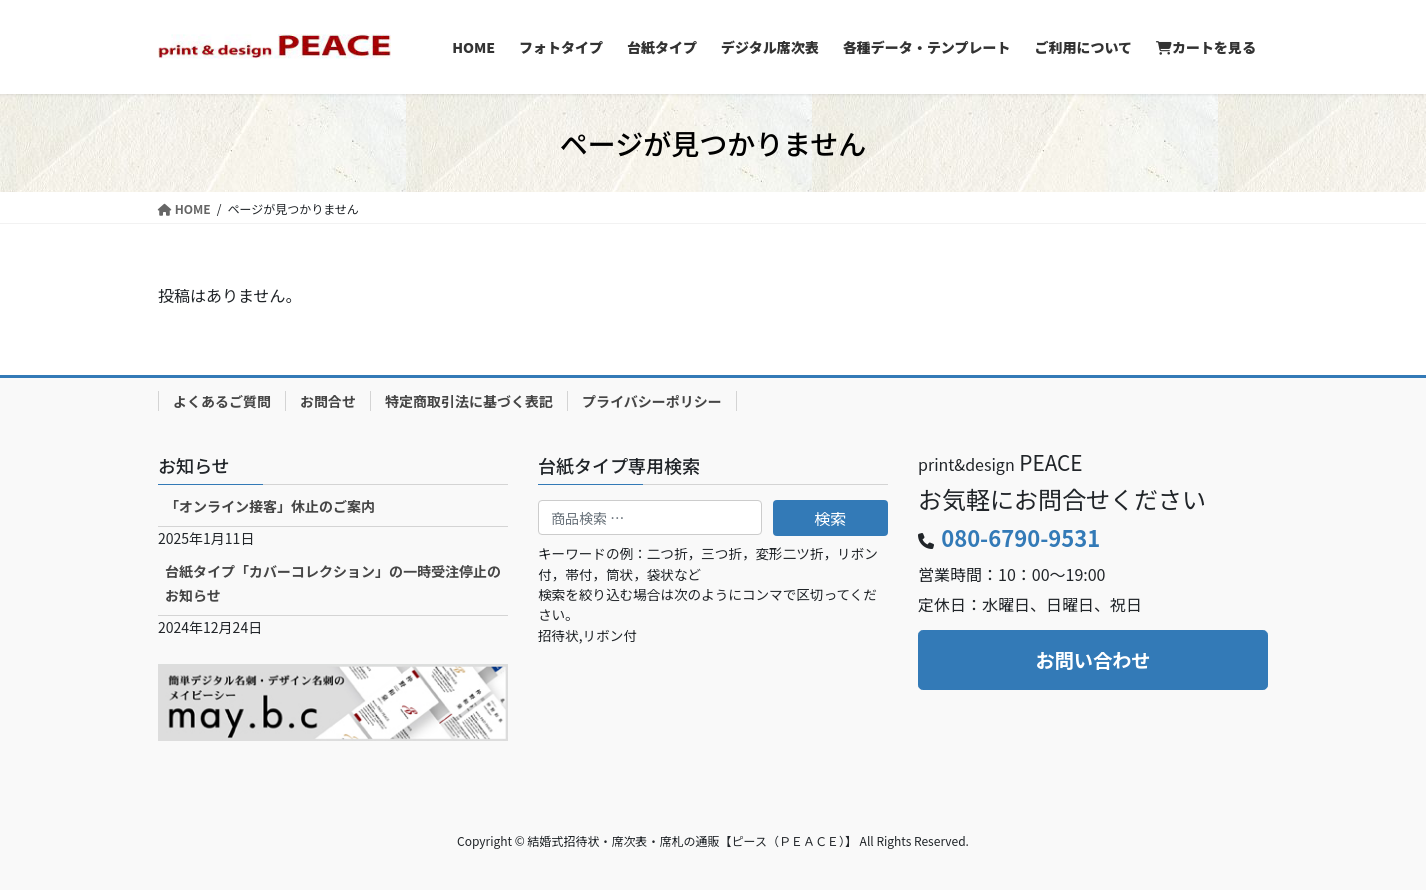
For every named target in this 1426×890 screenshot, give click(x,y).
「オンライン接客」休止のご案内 (270, 506)
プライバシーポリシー (652, 401)
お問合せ (328, 401)
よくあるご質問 (222, 401)
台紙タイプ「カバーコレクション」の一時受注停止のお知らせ (333, 582)
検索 (830, 518)
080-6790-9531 (1020, 537)
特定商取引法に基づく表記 (469, 401)
